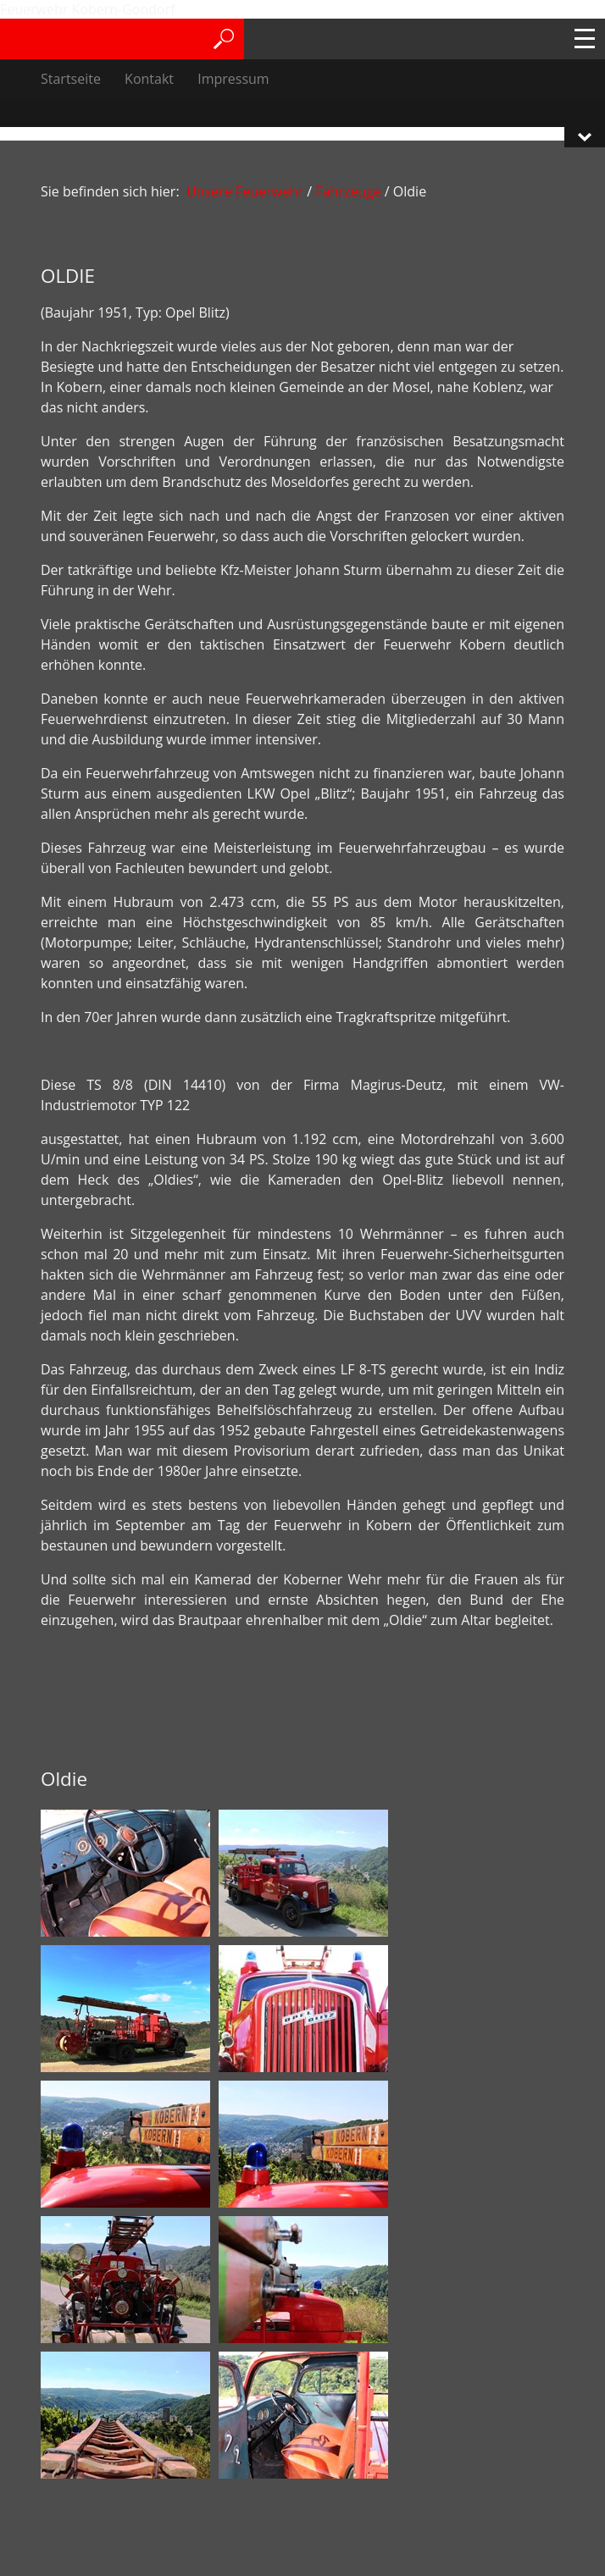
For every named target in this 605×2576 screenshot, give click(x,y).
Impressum (233, 78)
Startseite (71, 78)
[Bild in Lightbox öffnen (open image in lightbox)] (125, 1873)
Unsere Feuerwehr (244, 191)
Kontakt (149, 78)
